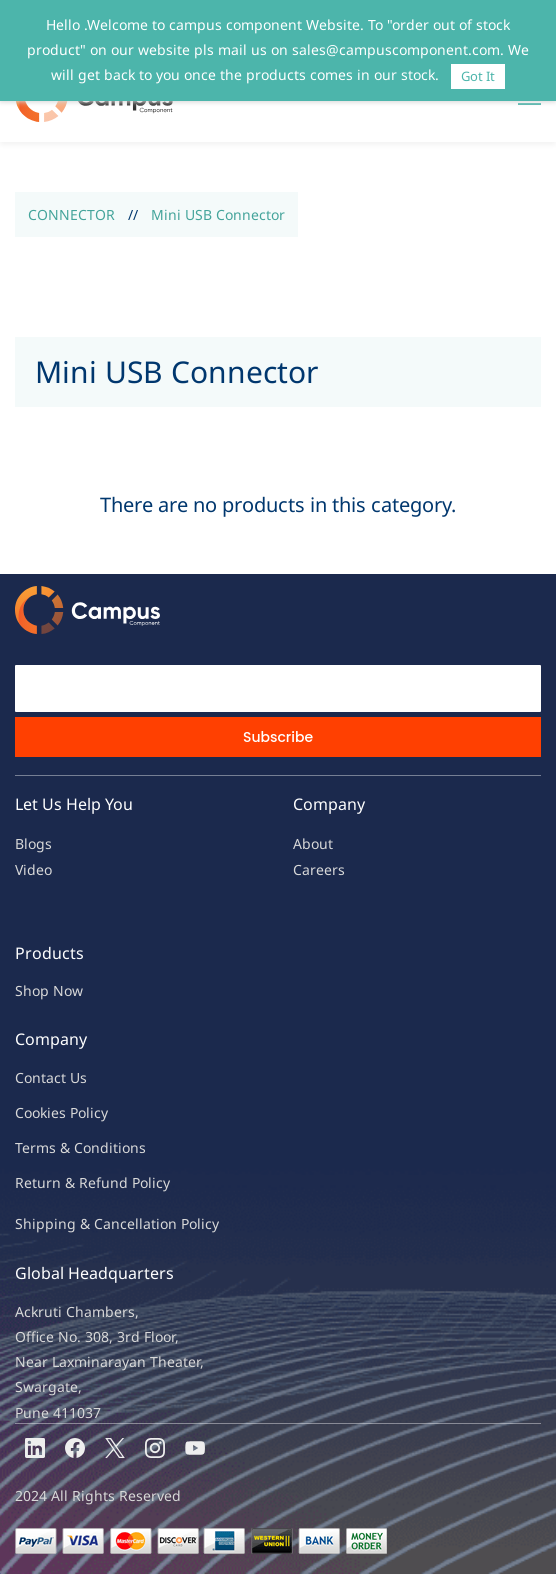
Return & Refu (62, 1182)
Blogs (33, 843)
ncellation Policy (165, 1223)
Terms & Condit (66, 1147)
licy (97, 1112)
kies (53, 1112)
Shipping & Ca (63, 1223)
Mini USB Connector (218, 214)
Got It (478, 76)
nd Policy (140, 1182)
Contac (38, 1077)
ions (132, 1147)
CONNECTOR (71, 214)
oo (32, 1112)
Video (33, 869)
